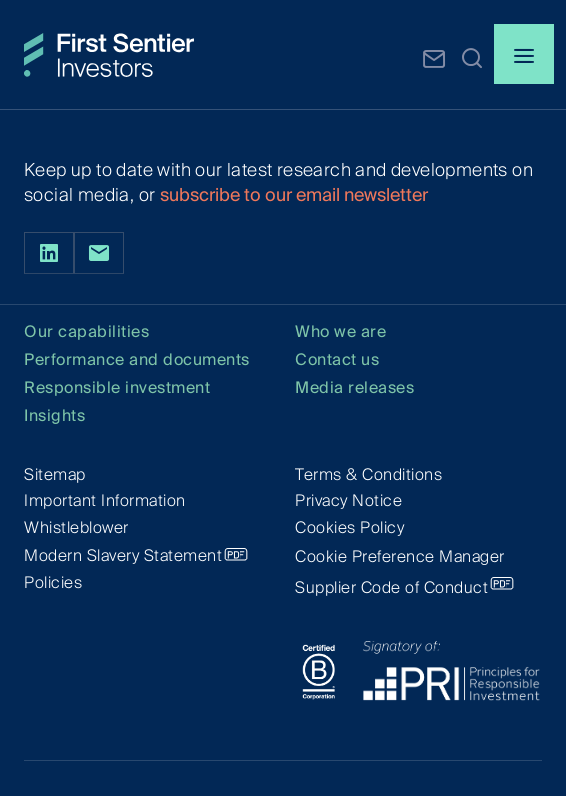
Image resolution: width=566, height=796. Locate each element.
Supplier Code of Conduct (391, 587)
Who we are (340, 332)
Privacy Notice (348, 500)
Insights (54, 416)
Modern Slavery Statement (123, 555)
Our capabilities (86, 332)
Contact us (337, 360)
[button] (472, 57)
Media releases (354, 388)
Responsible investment (117, 388)
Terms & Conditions (368, 474)
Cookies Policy (349, 527)
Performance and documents (137, 360)
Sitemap (55, 474)
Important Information (105, 500)
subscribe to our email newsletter (294, 195)
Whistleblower (76, 527)
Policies (53, 582)
